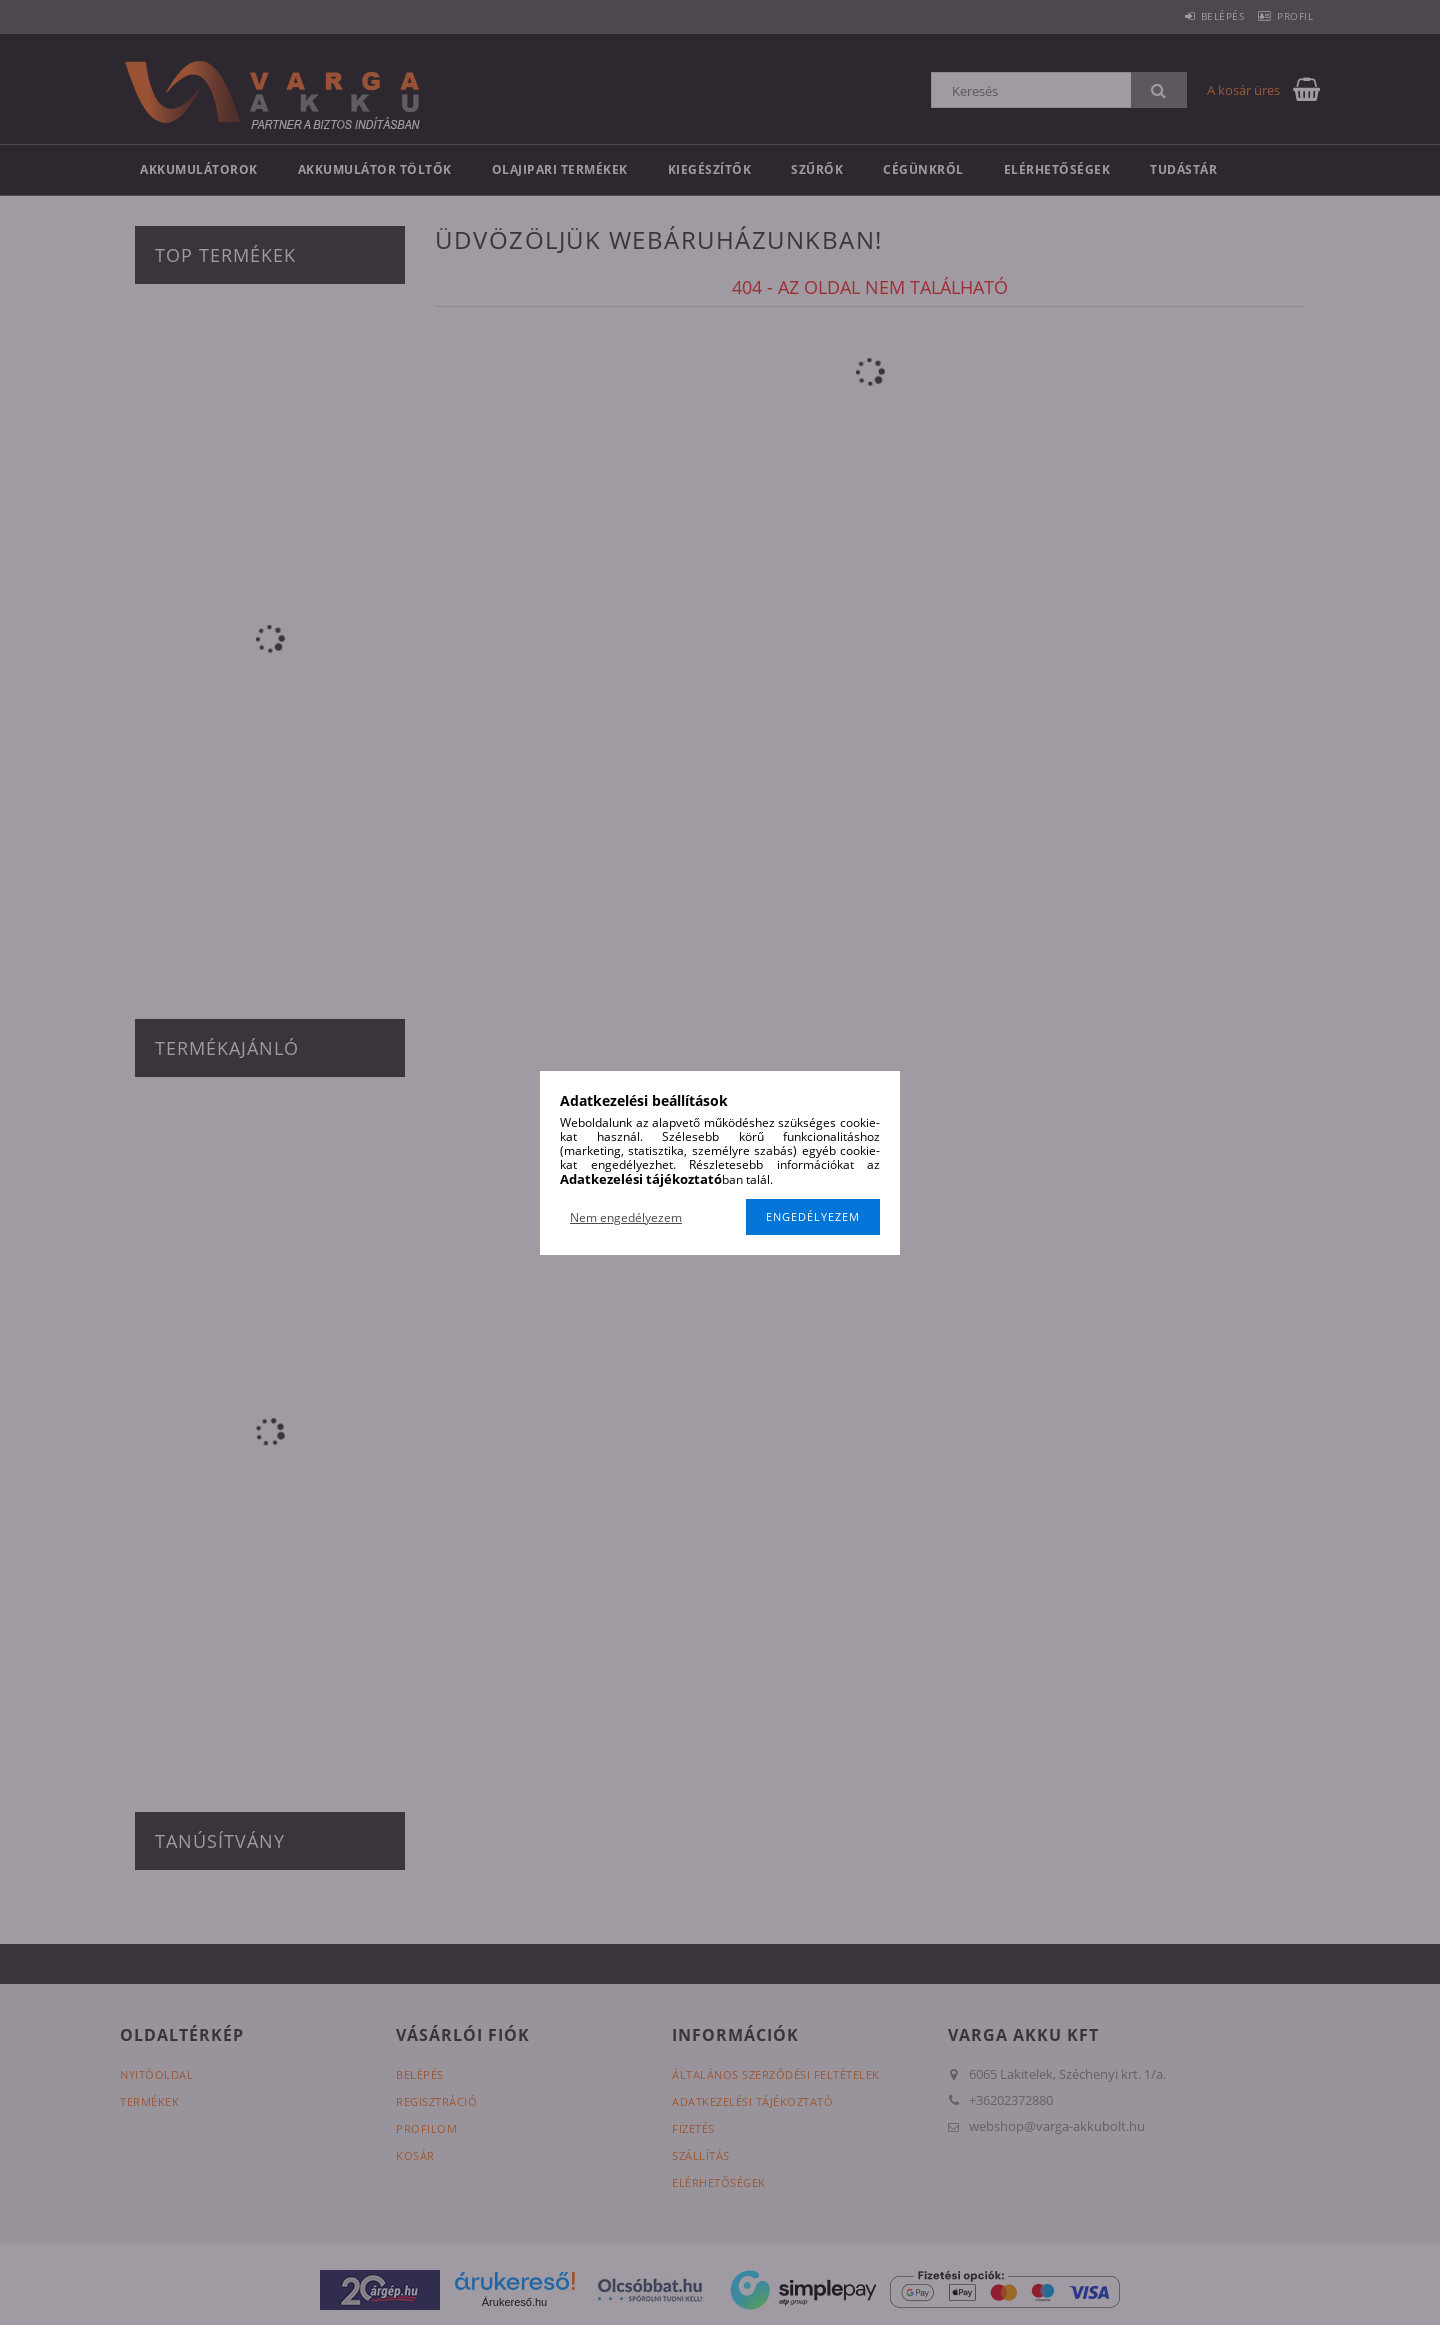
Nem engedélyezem (626, 1217)
